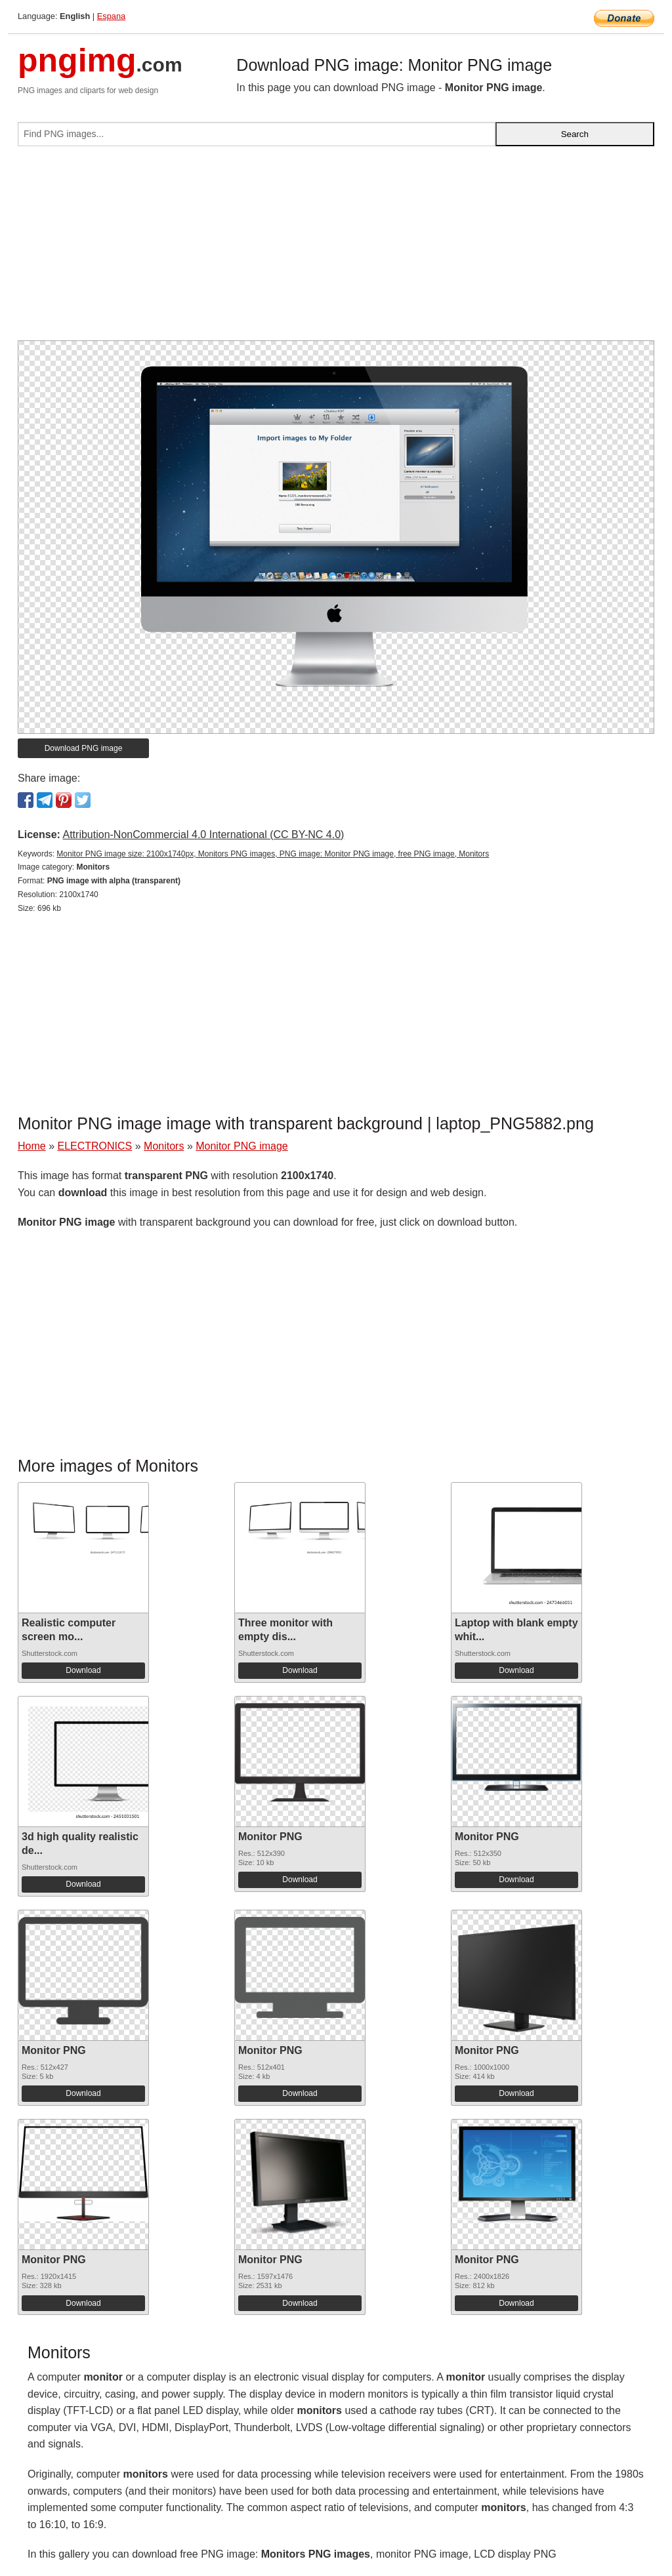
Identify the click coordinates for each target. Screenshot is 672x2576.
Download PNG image (84, 748)
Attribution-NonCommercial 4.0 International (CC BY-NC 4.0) (203, 834)
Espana (111, 16)
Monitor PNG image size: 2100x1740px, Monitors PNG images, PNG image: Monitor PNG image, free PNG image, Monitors (272, 853)
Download (83, 1670)
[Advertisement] (336, 248)
